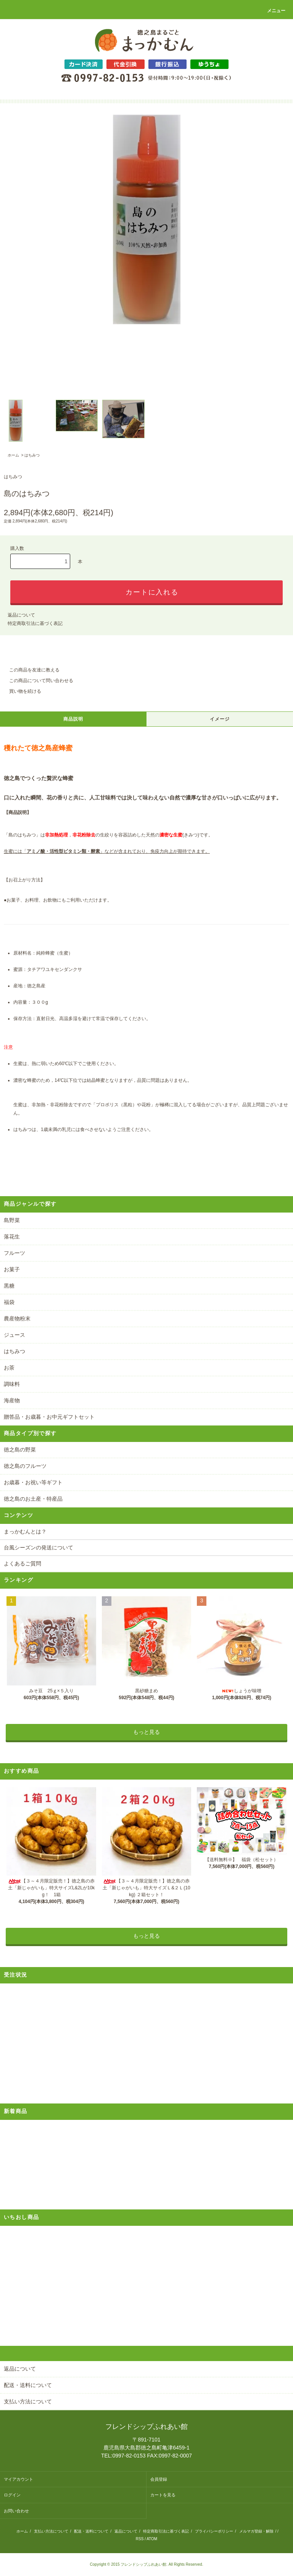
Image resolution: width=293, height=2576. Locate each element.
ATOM (151, 2539)
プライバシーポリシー (214, 2531)
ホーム (13, 455)
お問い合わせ (16, 2511)
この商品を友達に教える (30, 670)
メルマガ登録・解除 (256, 2531)
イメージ (220, 719)
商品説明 (73, 719)
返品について (21, 615)
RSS (140, 2539)
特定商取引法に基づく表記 (35, 623)
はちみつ (32, 455)
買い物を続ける (20, 691)
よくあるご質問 (22, 1563)
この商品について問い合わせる (36, 680)
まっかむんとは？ (25, 1531)
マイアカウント (18, 2479)
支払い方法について (51, 2531)
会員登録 (158, 2479)
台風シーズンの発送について (38, 1547)
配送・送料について (91, 2531)
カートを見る (162, 2495)
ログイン (12, 2495)
